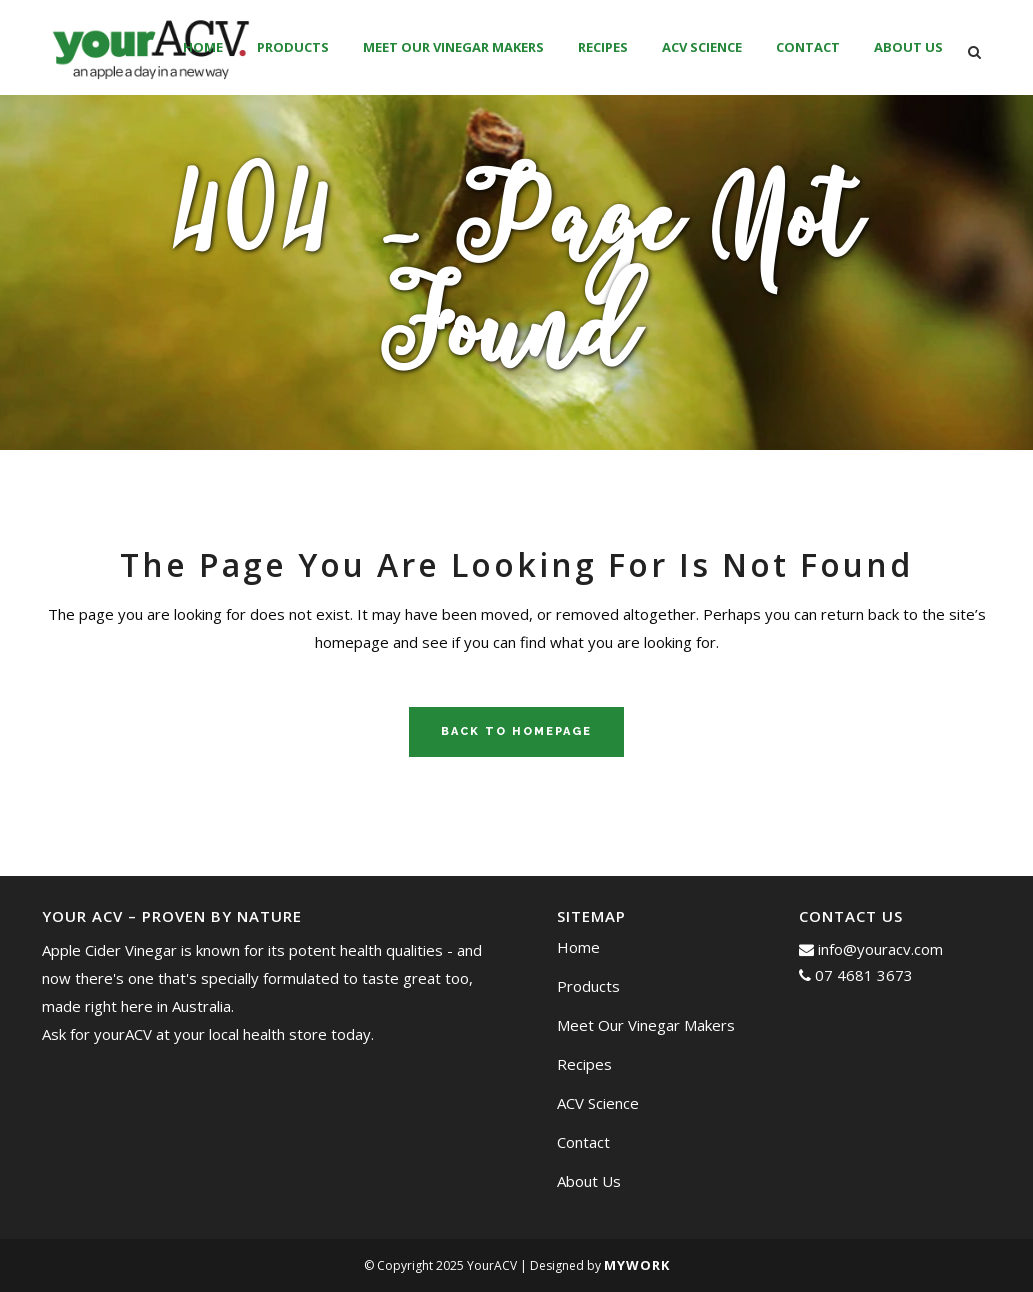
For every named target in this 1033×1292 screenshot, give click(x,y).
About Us (589, 1181)
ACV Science (598, 1103)
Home (578, 947)
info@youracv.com (871, 949)
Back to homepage (516, 731)
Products (588, 986)
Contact (583, 1142)
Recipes (584, 1064)
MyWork (637, 1265)
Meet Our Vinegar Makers (646, 1025)
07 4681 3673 (856, 975)
